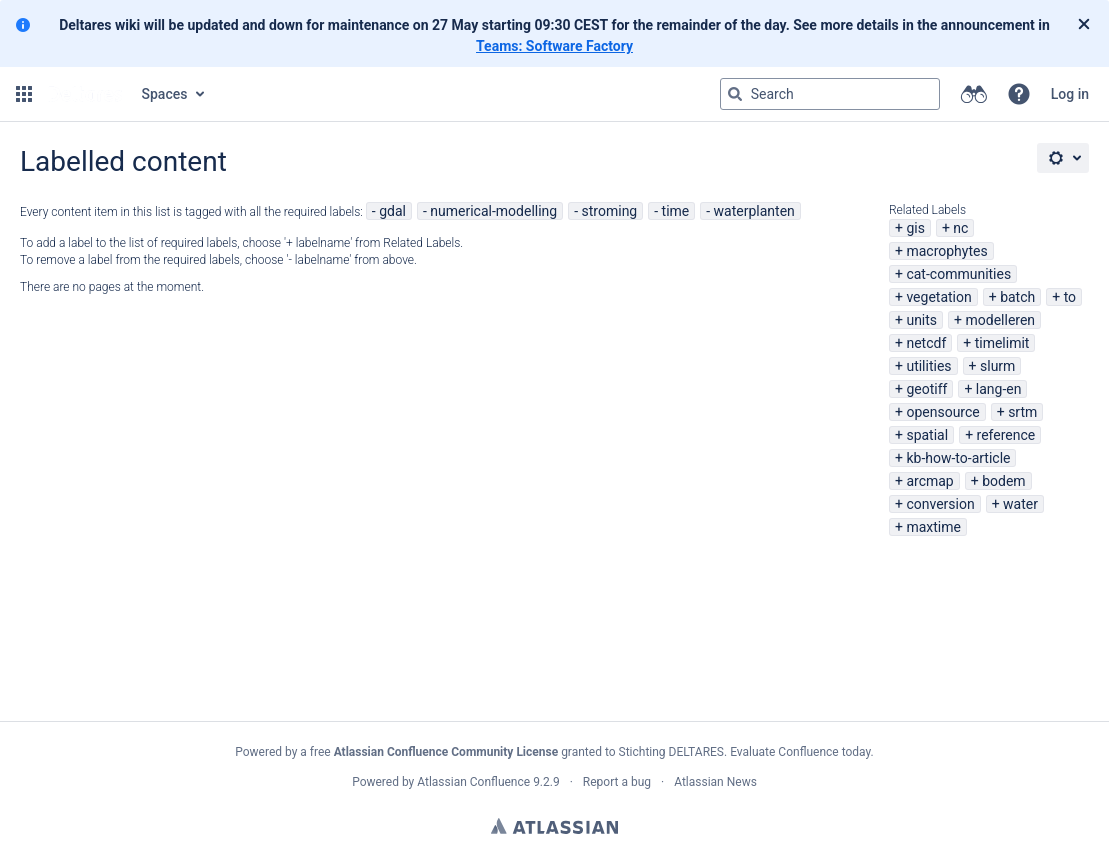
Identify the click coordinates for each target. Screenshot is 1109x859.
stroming (610, 211)
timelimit (1002, 343)
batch (1017, 297)
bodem (1003, 481)
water (1020, 504)
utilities (928, 366)
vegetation (938, 297)
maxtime (933, 527)
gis (915, 228)
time (676, 211)
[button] (24, 94)
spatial (927, 435)
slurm (997, 366)
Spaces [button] (165, 94)
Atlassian (554, 826)
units (921, 320)
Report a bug (617, 782)
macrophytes (946, 251)
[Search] (735, 94)
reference (1006, 435)
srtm (1022, 412)
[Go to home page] (85, 94)
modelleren (1001, 320)
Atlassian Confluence (473, 782)
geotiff (926, 389)
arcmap (929, 481)
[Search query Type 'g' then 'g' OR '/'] (830, 94)
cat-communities (958, 274)
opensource (942, 412)
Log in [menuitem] (1070, 94)
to (1070, 297)
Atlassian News (715, 782)
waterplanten (754, 211)
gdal (392, 211)
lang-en (999, 389)
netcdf (926, 343)
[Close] (1084, 25)
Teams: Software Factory (554, 46)
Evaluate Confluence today (800, 752)
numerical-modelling (493, 211)
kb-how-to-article (958, 458)
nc (960, 228)
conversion (940, 504)
